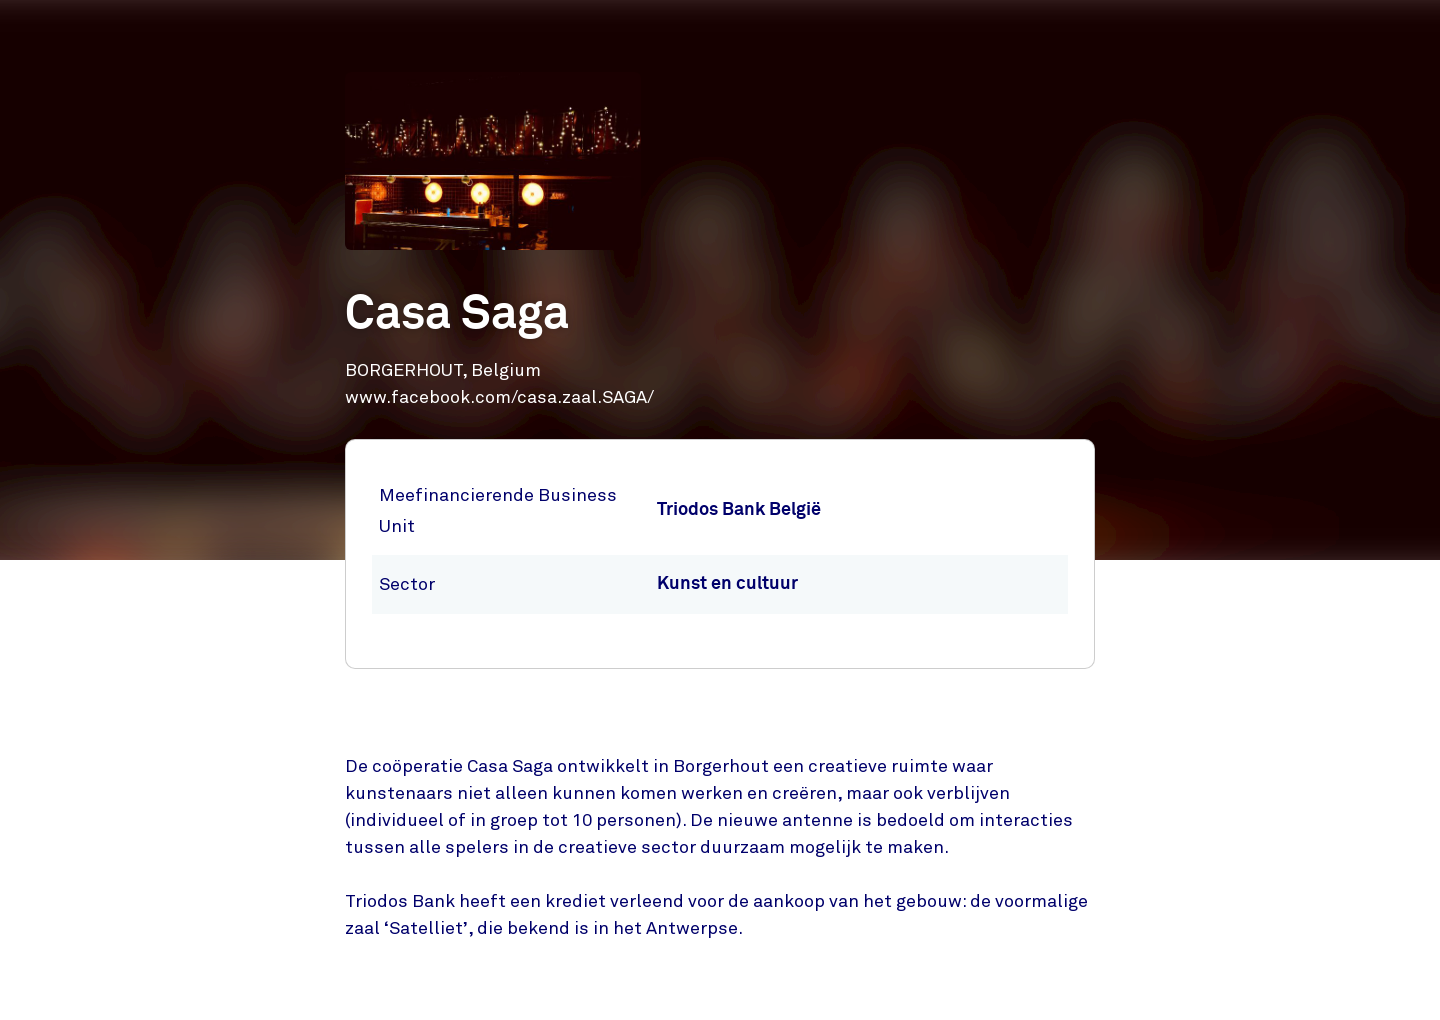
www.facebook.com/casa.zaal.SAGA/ (499, 397)
